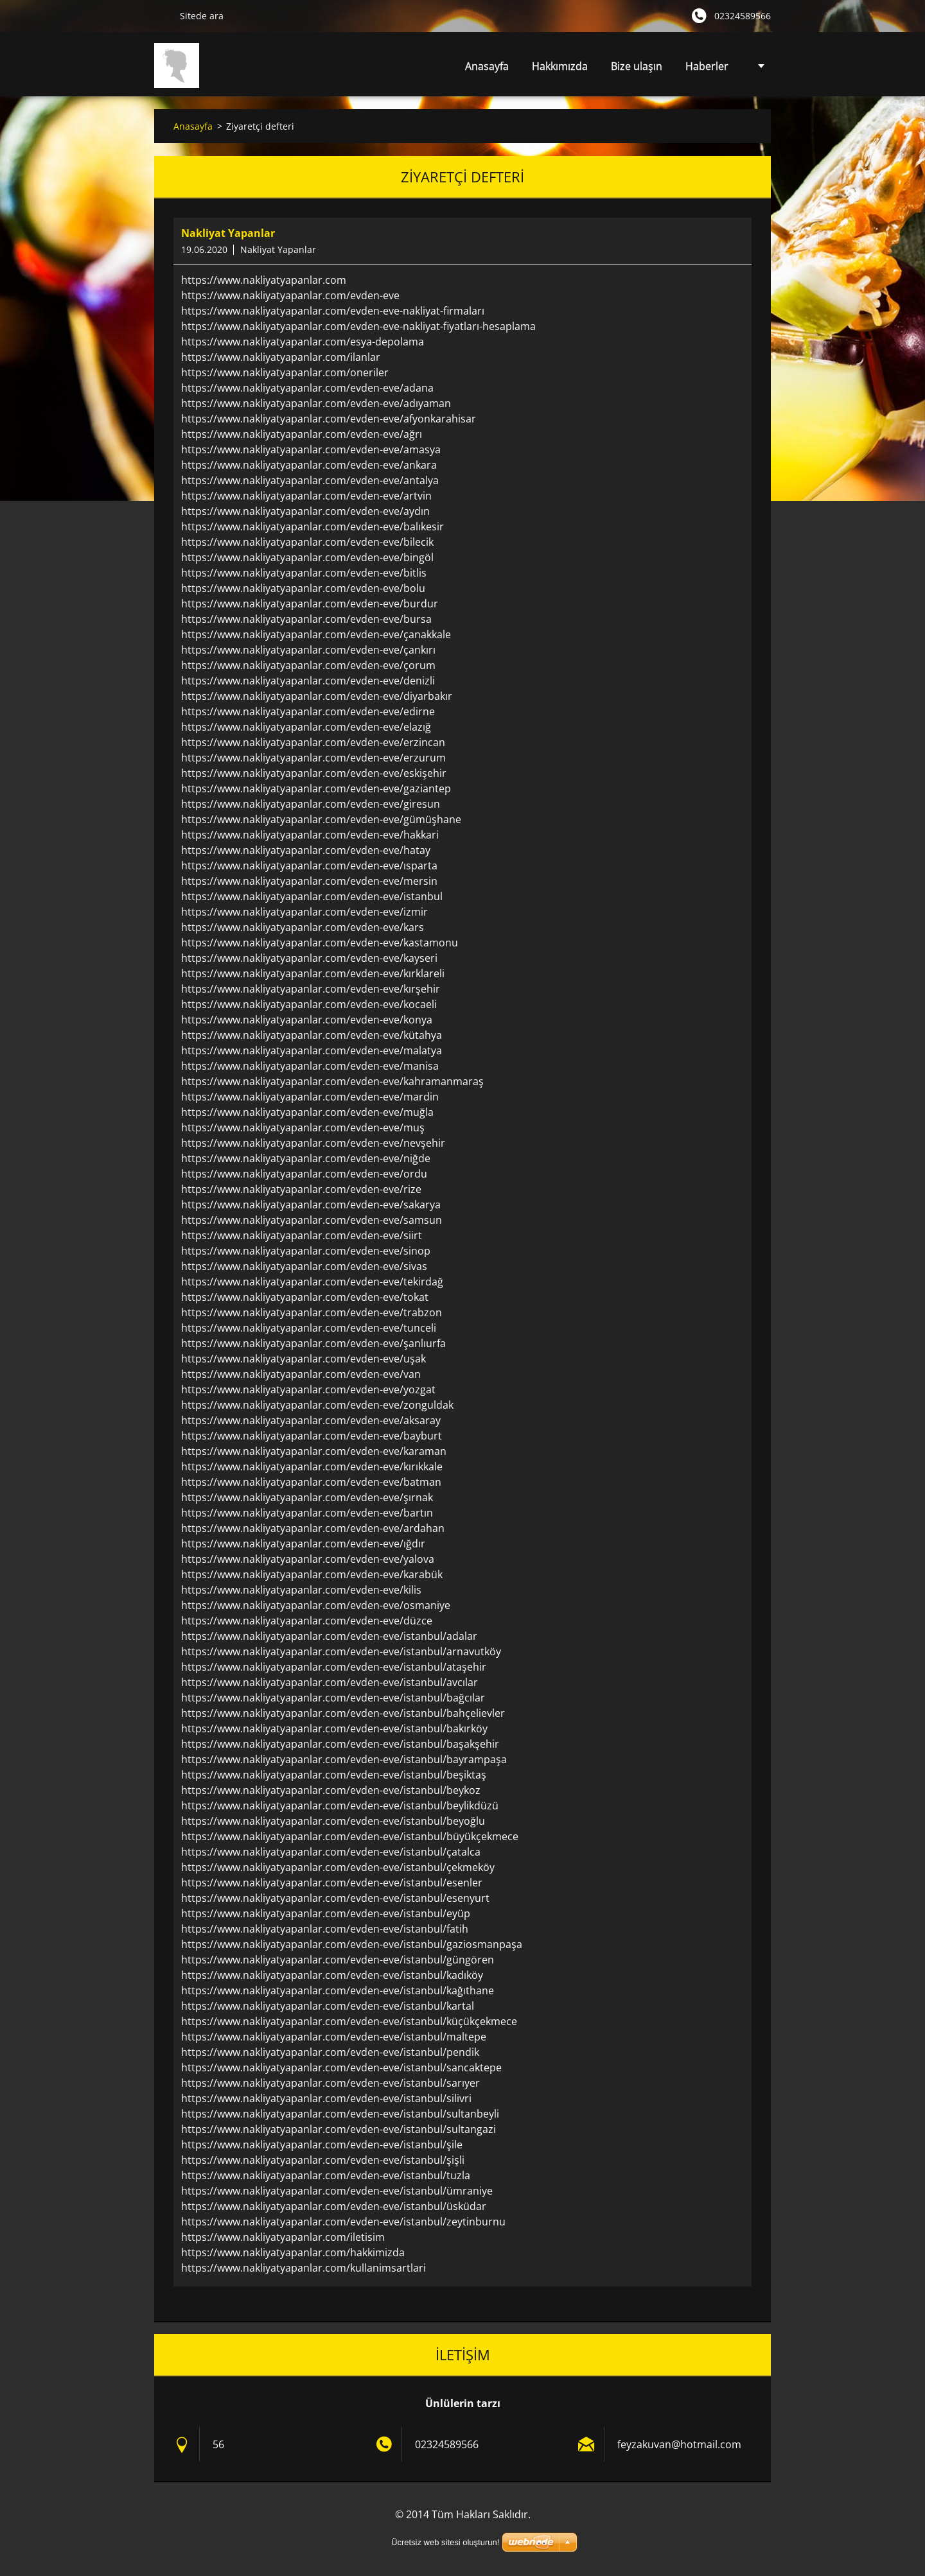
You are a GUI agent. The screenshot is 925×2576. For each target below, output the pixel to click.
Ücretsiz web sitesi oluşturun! (445, 2542)
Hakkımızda (560, 66)
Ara (162, 15)
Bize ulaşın (636, 66)
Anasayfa (487, 66)
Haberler (706, 66)
